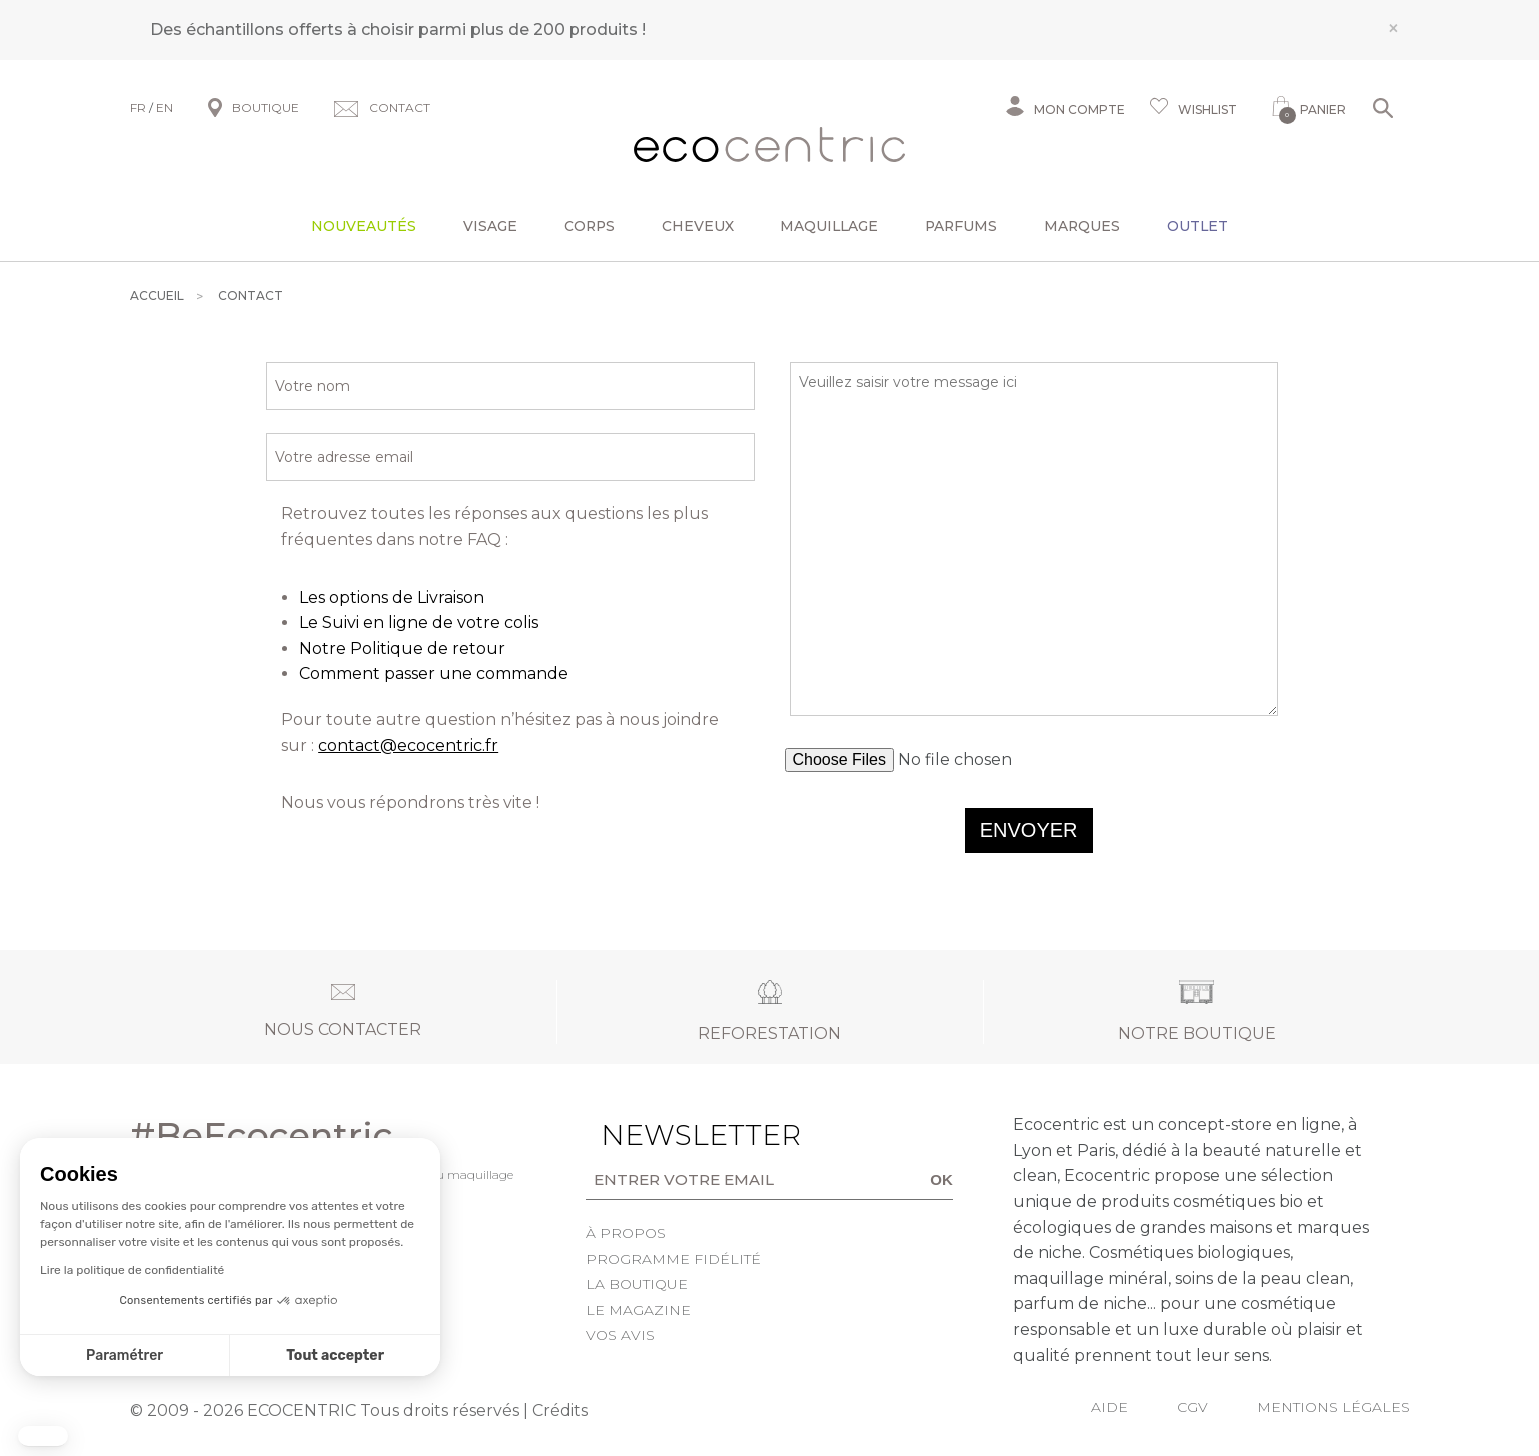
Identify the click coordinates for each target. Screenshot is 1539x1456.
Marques (1082, 226)
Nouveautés (363, 226)
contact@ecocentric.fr (408, 745)
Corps (589, 226)
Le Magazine (638, 1310)
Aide (1109, 1407)
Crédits (560, 1410)
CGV (1192, 1407)
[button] (43, 1436)
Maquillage (829, 226)
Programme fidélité (673, 1259)
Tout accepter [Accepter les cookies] (335, 1355)
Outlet (1197, 226)
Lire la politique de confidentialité (132, 1270)
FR (138, 107)
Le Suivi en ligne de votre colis (418, 622)
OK (941, 1179)
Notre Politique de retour (402, 648)
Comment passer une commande (433, 673)
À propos (626, 1233)
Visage (490, 226)
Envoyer (1029, 830)
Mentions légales (1333, 1407)
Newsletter (670, 1135)
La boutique (637, 1284)
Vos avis (620, 1335)
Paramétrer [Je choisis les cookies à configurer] (124, 1355)
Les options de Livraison (391, 597)
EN (164, 107)
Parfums (961, 226)
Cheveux (698, 226)
